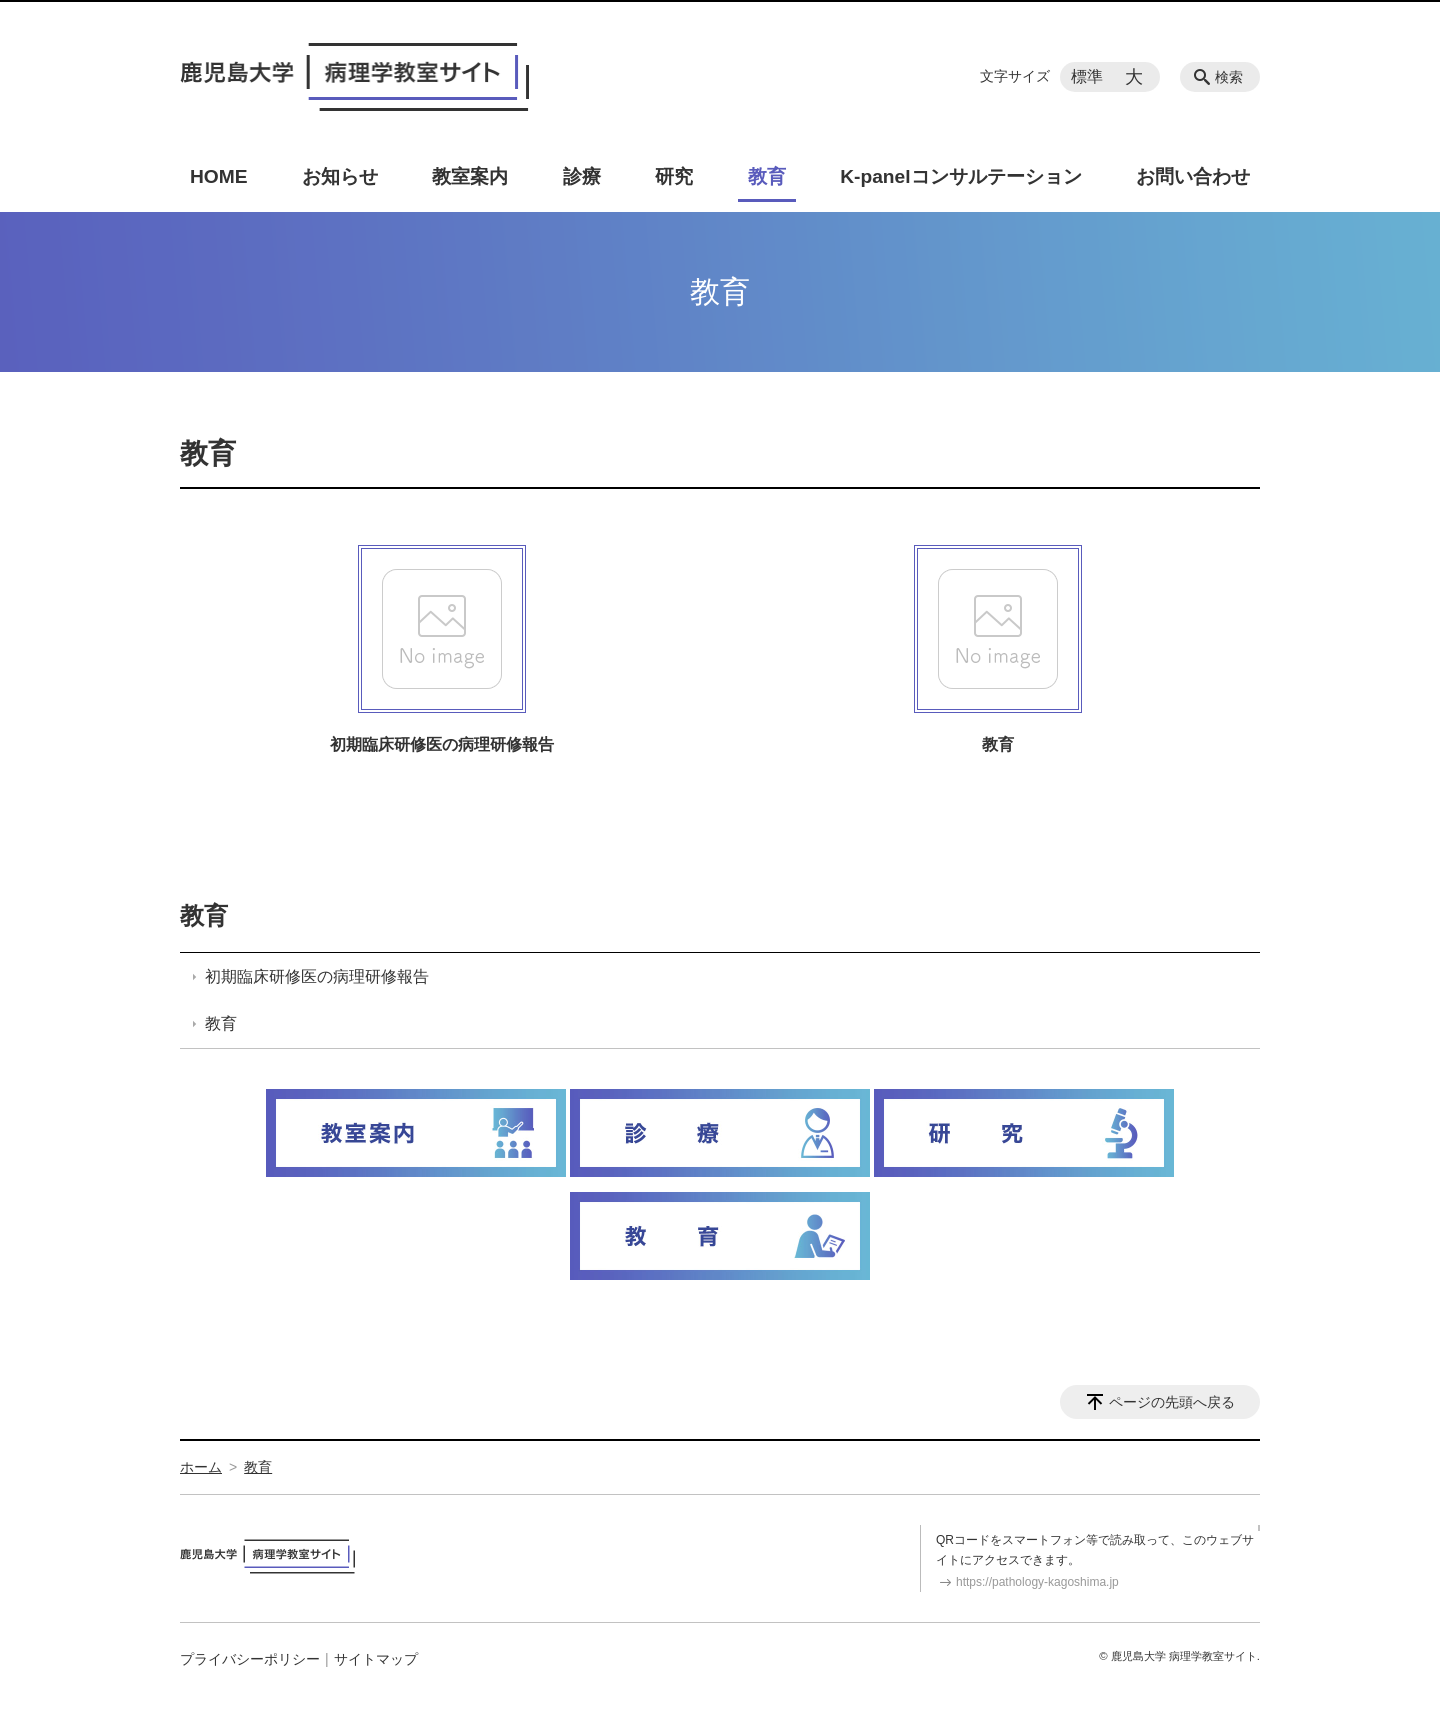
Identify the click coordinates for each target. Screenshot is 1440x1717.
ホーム (201, 1467)
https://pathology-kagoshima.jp (1037, 1582)
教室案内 (470, 176)
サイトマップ (376, 1659)
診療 (582, 176)
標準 (1087, 76)
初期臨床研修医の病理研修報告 (442, 744)
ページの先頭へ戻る (1172, 1402)
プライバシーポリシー (250, 1659)
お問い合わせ (1193, 176)
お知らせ (340, 176)
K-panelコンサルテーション (960, 176)
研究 (674, 176)
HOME (219, 176)
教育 (767, 176)
